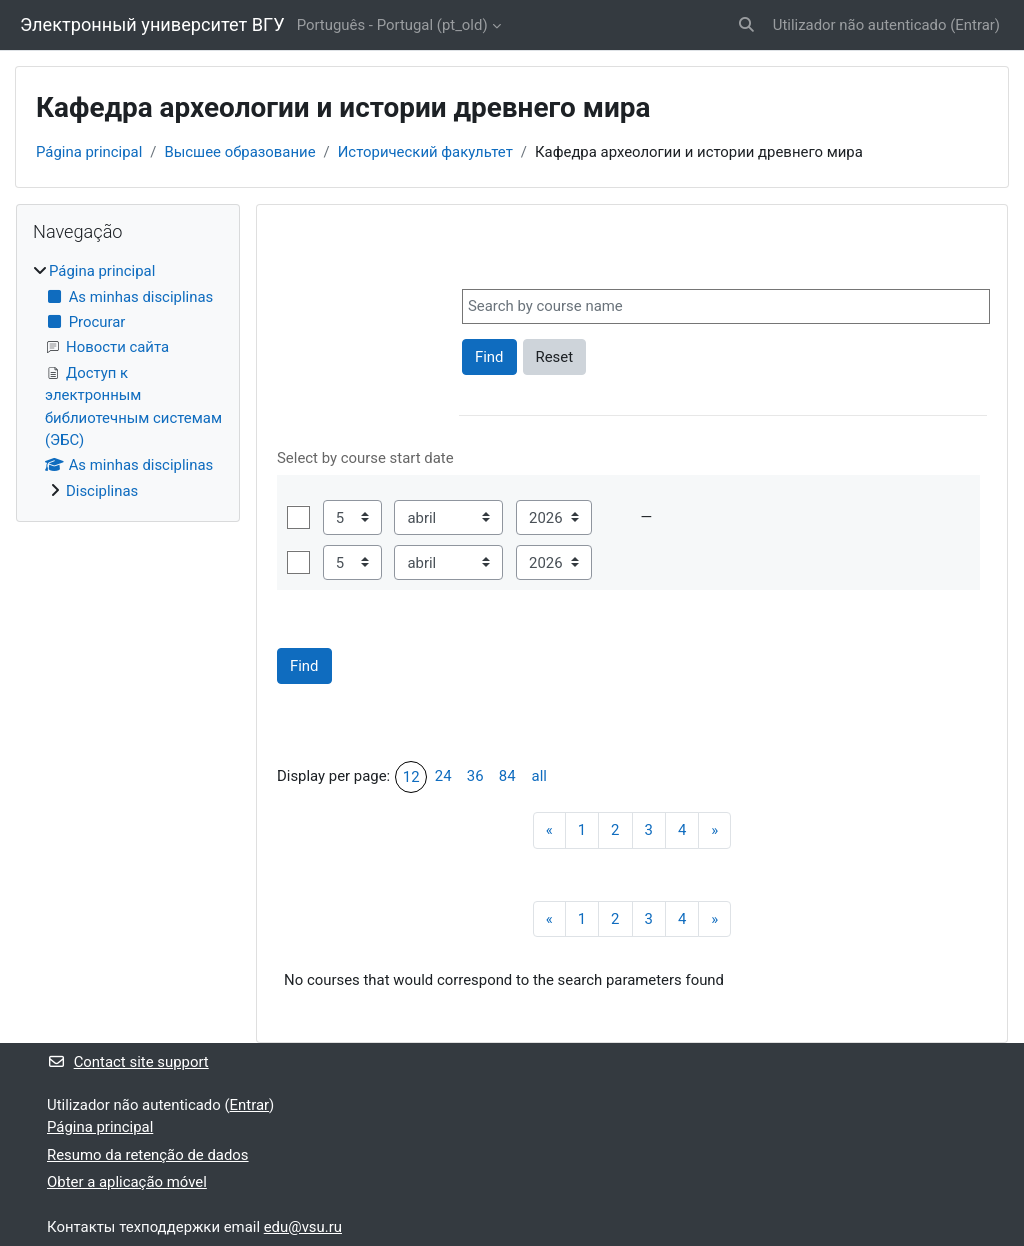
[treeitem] (128, 381)
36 (475, 776)
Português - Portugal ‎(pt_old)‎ (392, 25)
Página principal (89, 152)
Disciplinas (102, 491)
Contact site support (128, 1062)
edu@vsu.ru (303, 1227)
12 (411, 777)
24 (443, 776)
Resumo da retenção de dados (148, 1155)
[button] (746, 25)
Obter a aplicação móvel (127, 1182)
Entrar (975, 25)
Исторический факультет (425, 152)
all (539, 776)
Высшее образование (239, 152)
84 (507, 776)
